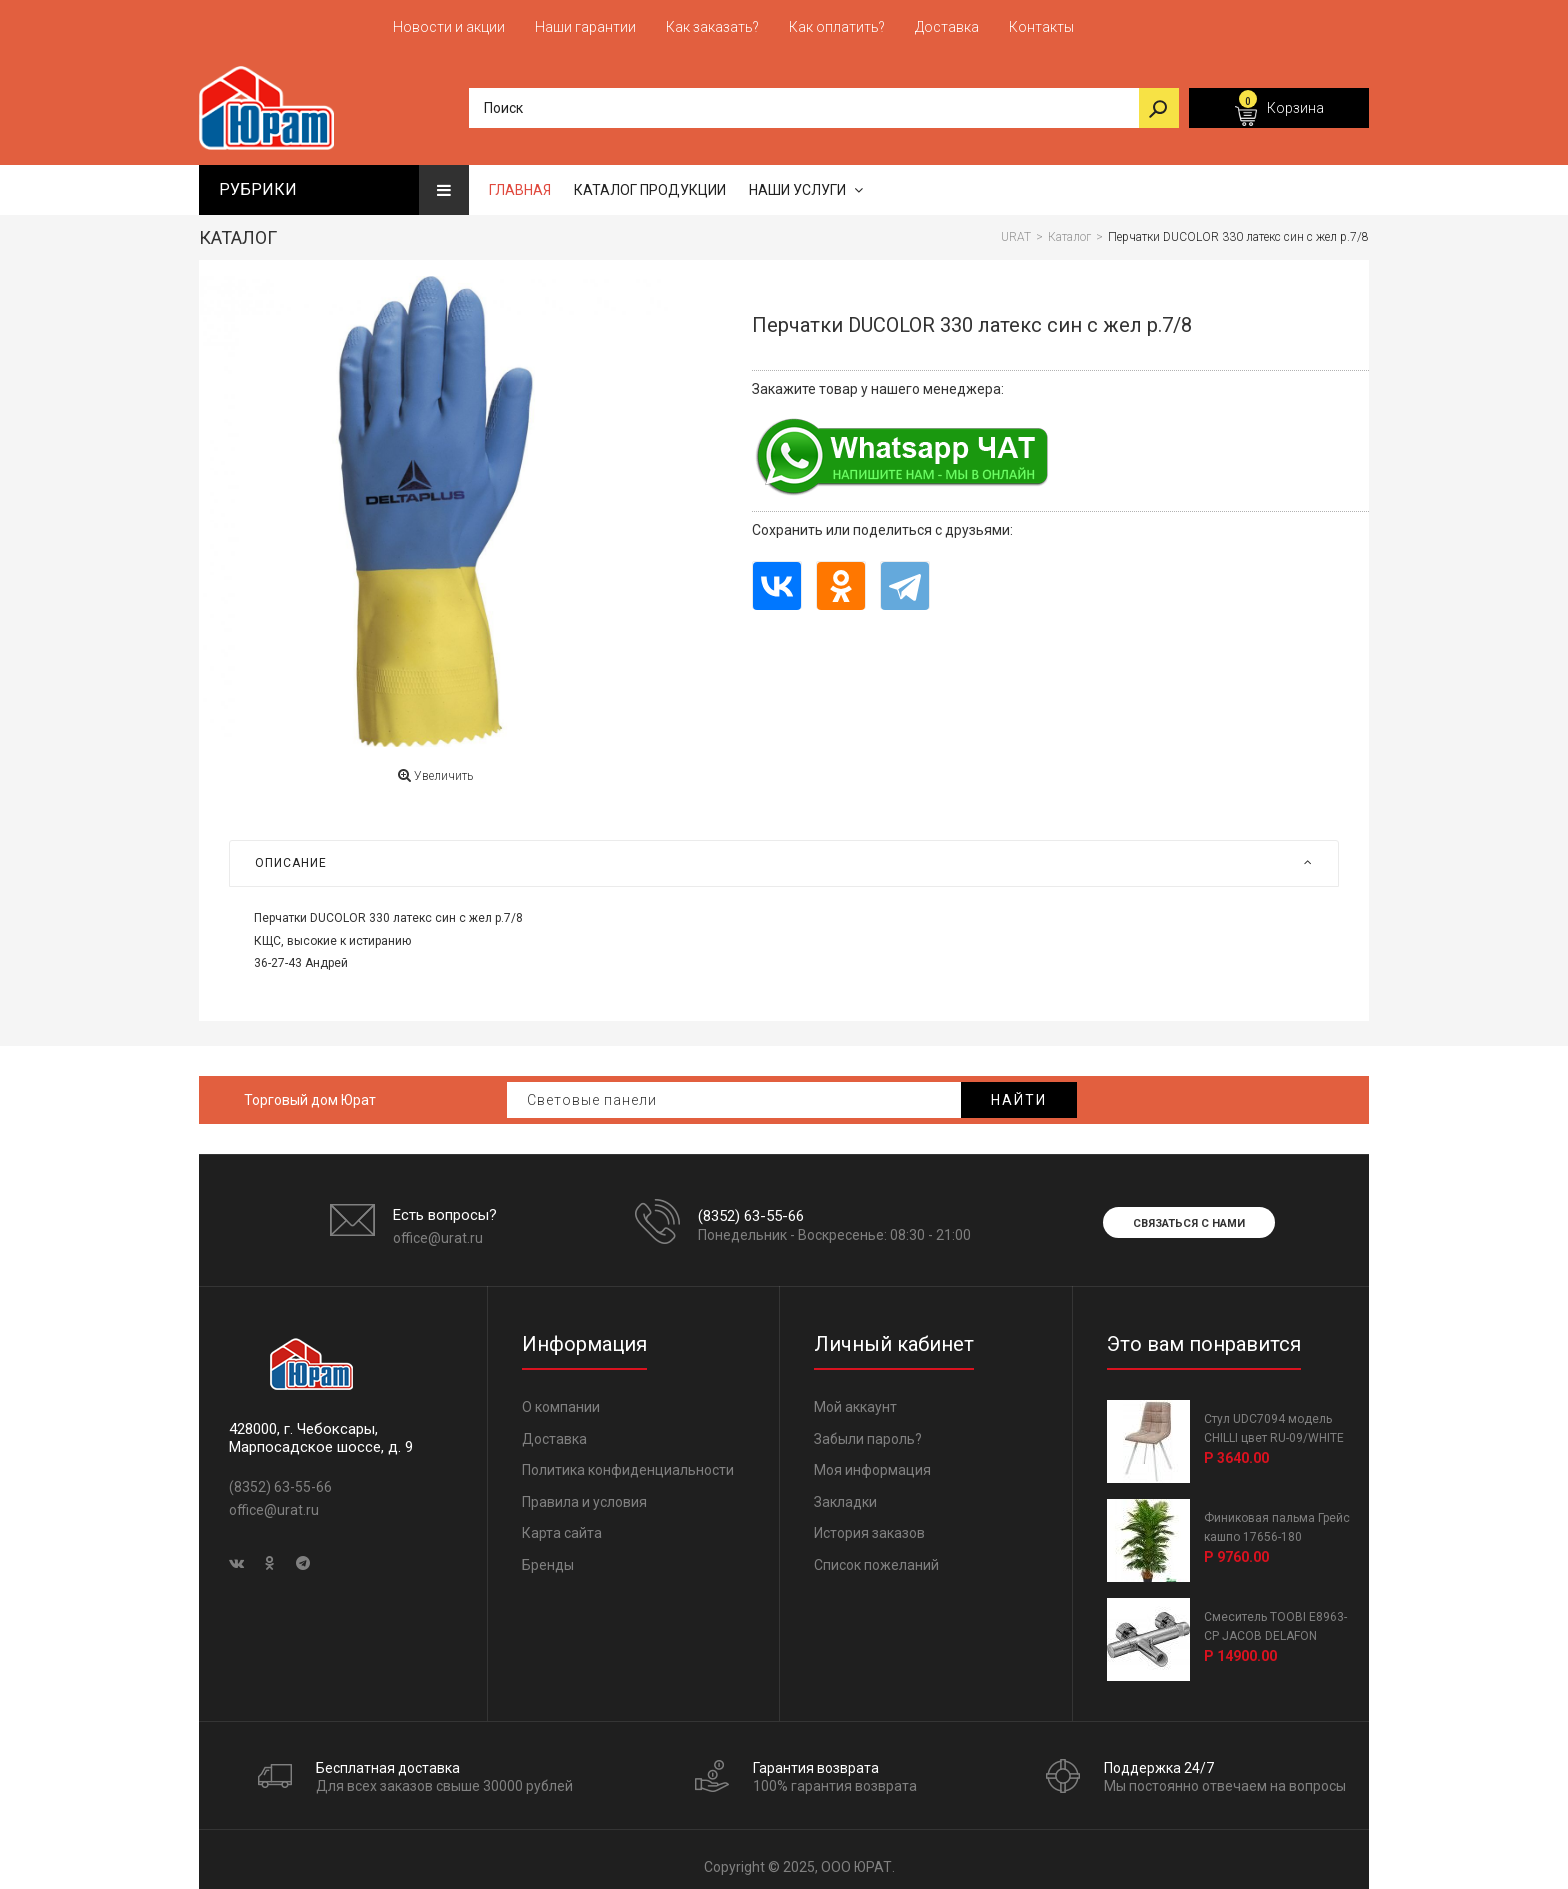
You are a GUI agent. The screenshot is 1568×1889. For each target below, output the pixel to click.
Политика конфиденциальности (628, 1460)
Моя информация (872, 1460)
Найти (1019, 1090)
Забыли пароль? (868, 1429)
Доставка (554, 1429)
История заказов (869, 1523)
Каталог (238, 227)
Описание (784, 853)
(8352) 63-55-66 (751, 1206)
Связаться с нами (1189, 1213)
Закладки (845, 1492)
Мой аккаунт (855, 1397)
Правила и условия (584, 1492)
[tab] (784, 853)
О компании (561, 1397)
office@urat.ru (438, 1228)
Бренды (548, 1555)
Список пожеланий (876, 1555)
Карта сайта (562, 1523)
